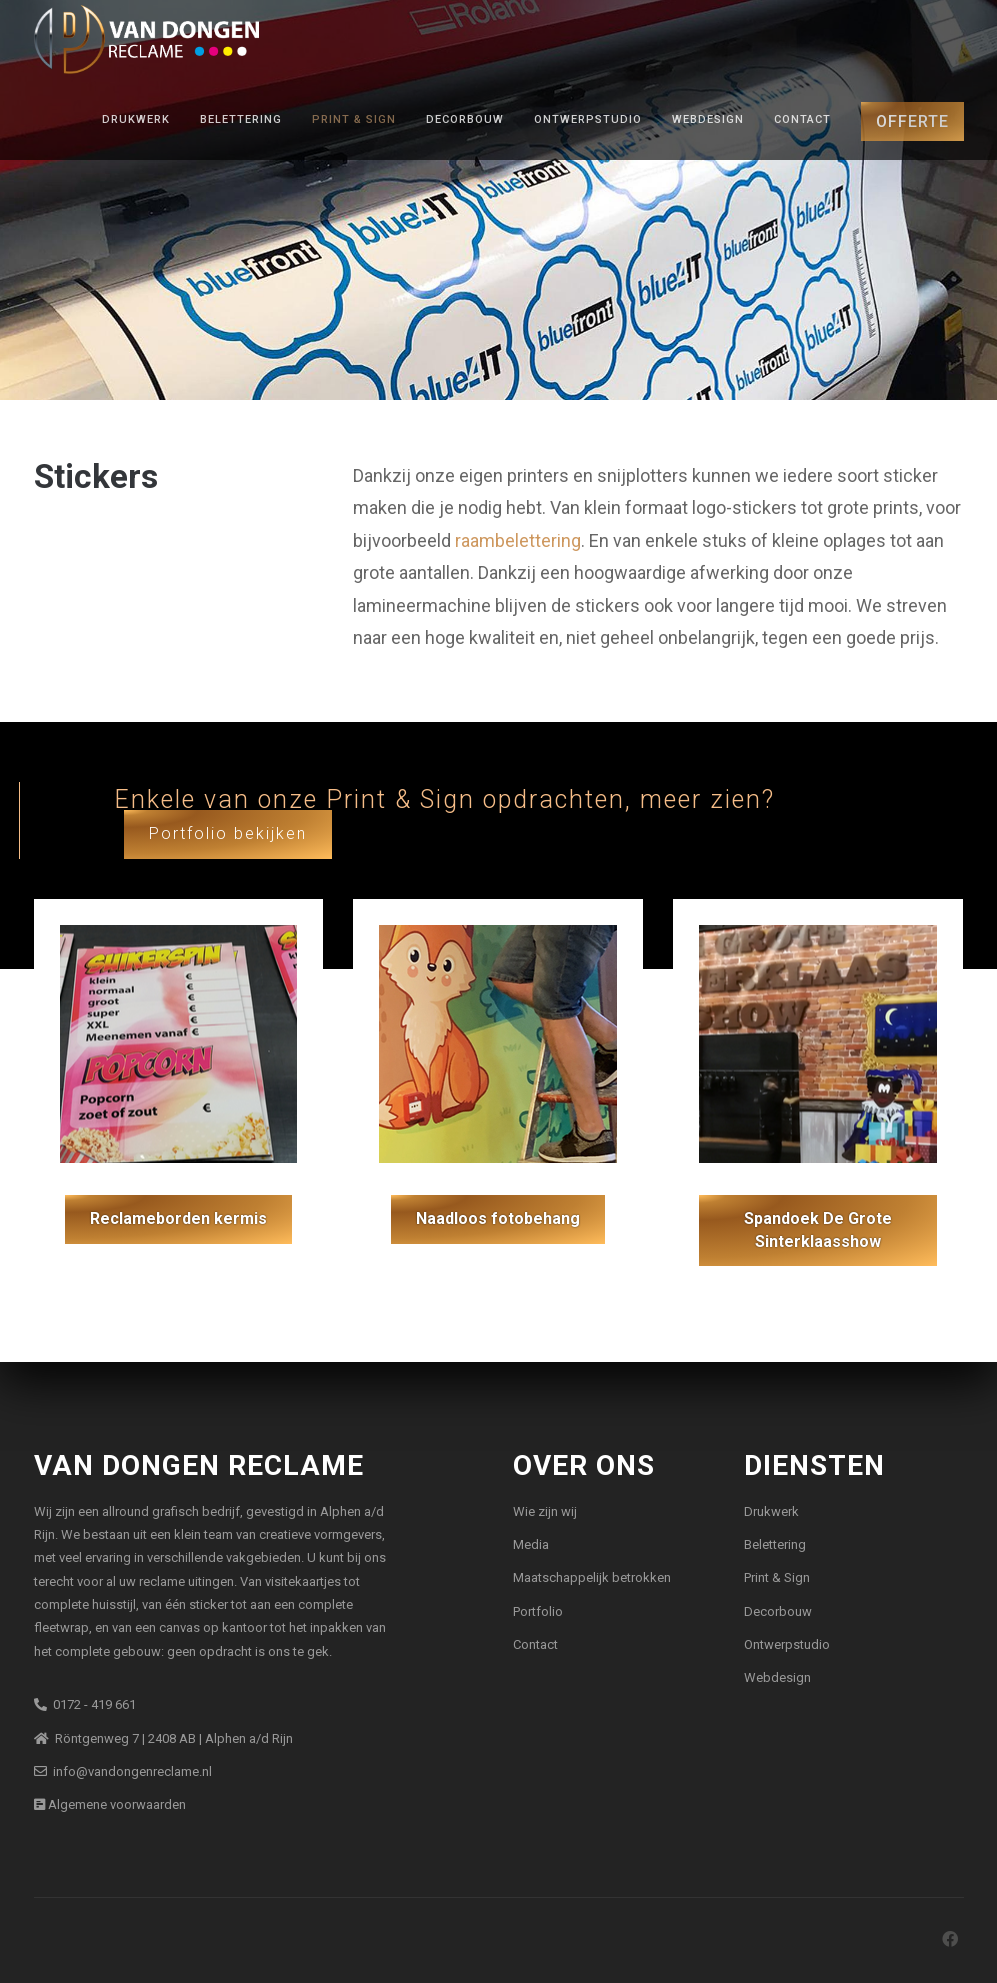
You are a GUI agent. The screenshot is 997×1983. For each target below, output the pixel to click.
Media (531, 1544)
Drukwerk (136, 119)
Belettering (241, 119)
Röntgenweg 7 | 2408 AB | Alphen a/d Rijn (163, 1738)
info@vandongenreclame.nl (123, 1771)
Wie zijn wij (545, 1511)
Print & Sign (354, 119)
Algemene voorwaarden (110, 1804)
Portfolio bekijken (228, 833)
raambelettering (518, 540)
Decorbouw (465, 119)
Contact (802, 119)
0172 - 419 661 (85, 1704)
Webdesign (708, 119)
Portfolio (538, 1611)
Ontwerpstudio (588, 119)
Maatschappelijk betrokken (592, 1577)
